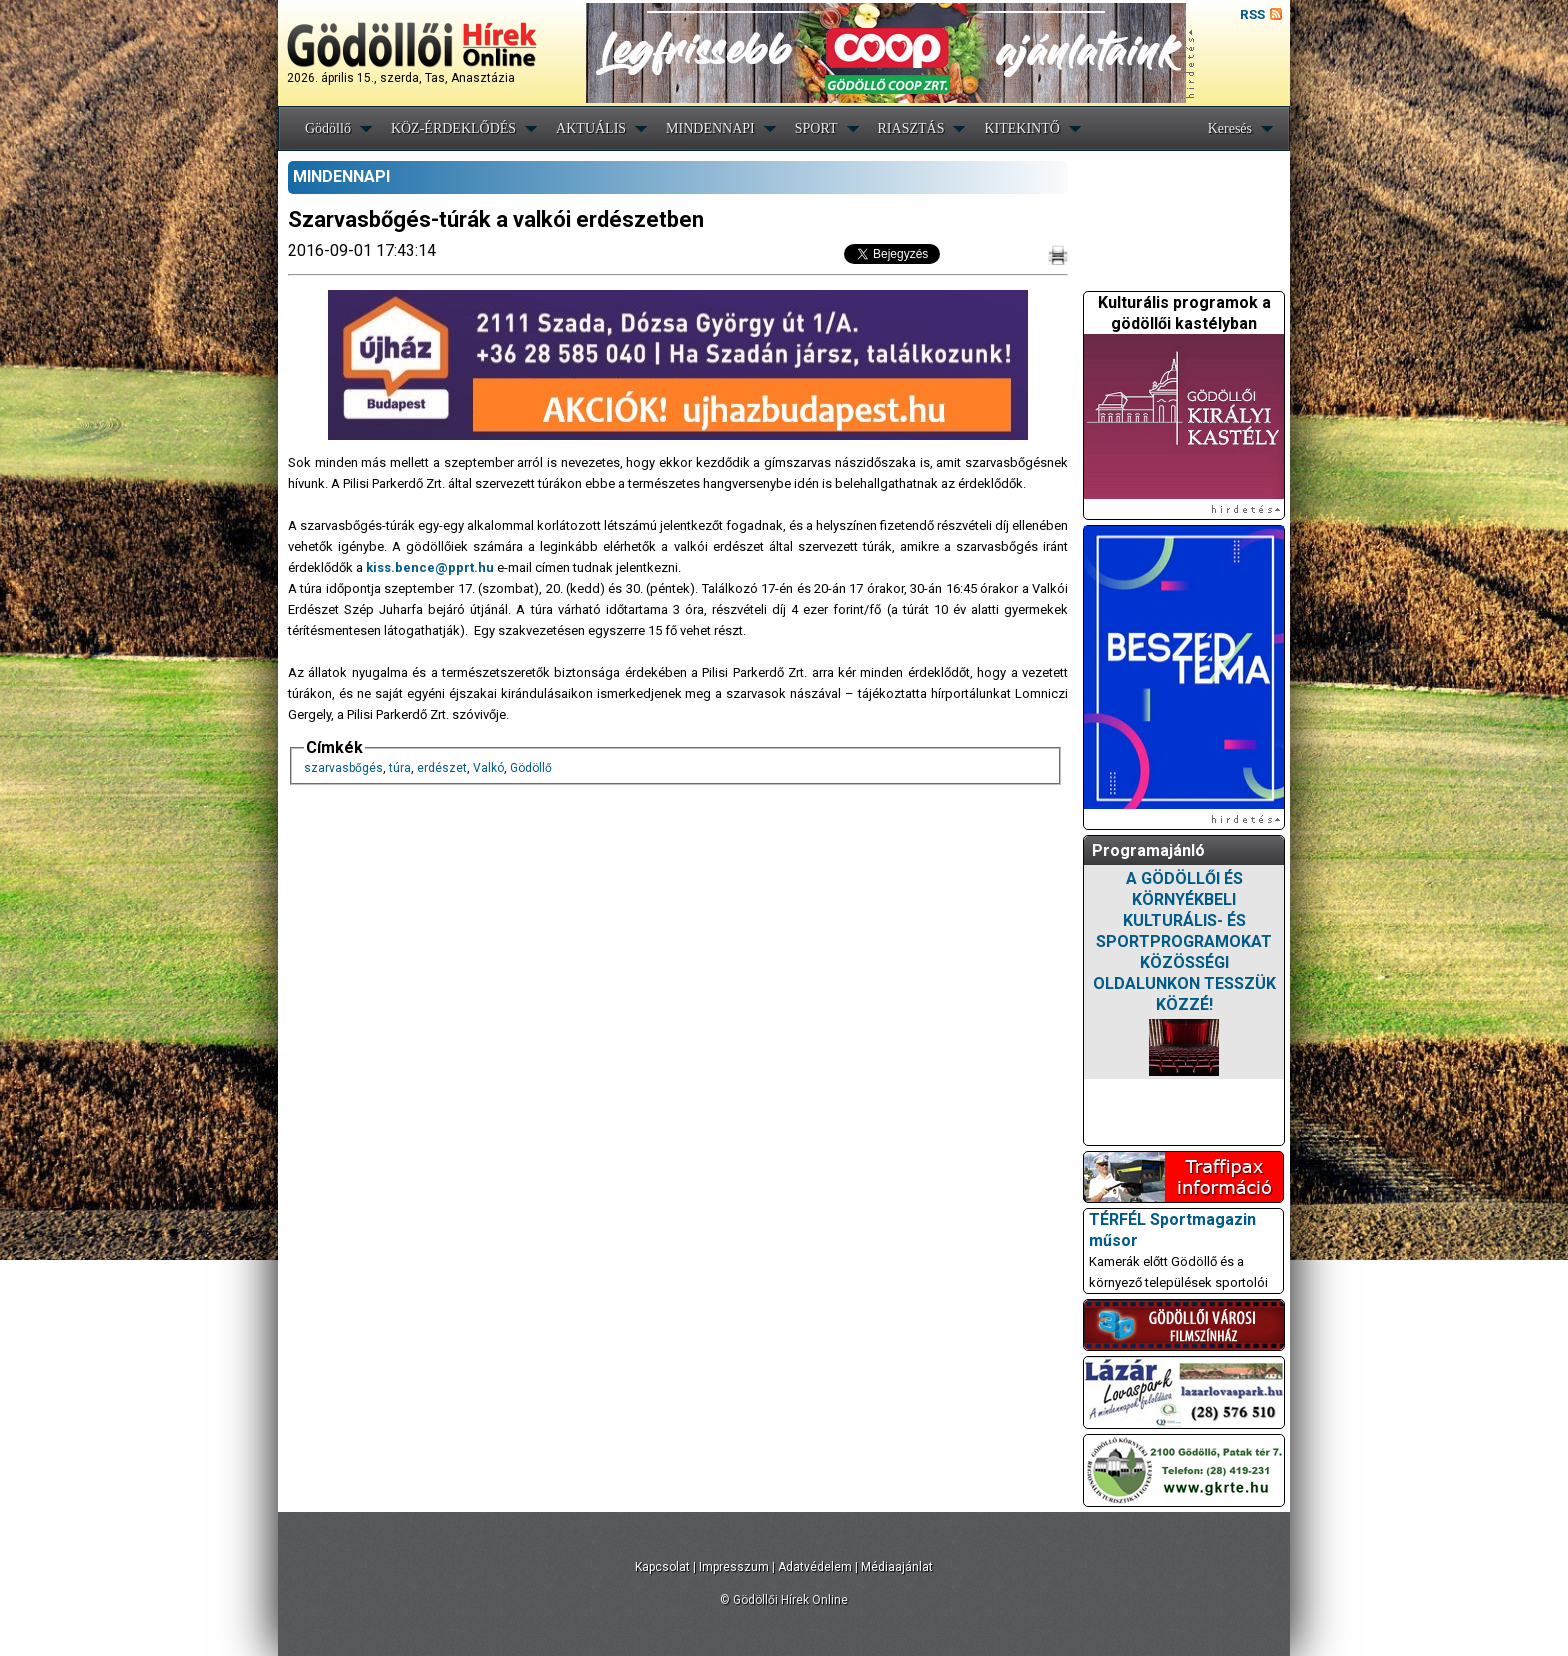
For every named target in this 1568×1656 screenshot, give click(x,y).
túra (400, 768)
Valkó (488, 768)
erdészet (442, 768)
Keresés (1230, 128)
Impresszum (734, 1567)
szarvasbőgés (343, 768)
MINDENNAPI (710, 128)
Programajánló (1148, 850)
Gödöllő (328, 128)
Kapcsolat (662, 1567)
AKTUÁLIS (591, 128)
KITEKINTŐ (1021, 128)
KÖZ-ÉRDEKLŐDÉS (453, 128)
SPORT (816, 128)
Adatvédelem (815, 1567)
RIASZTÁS (911, 128)
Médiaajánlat (897, 1567)
